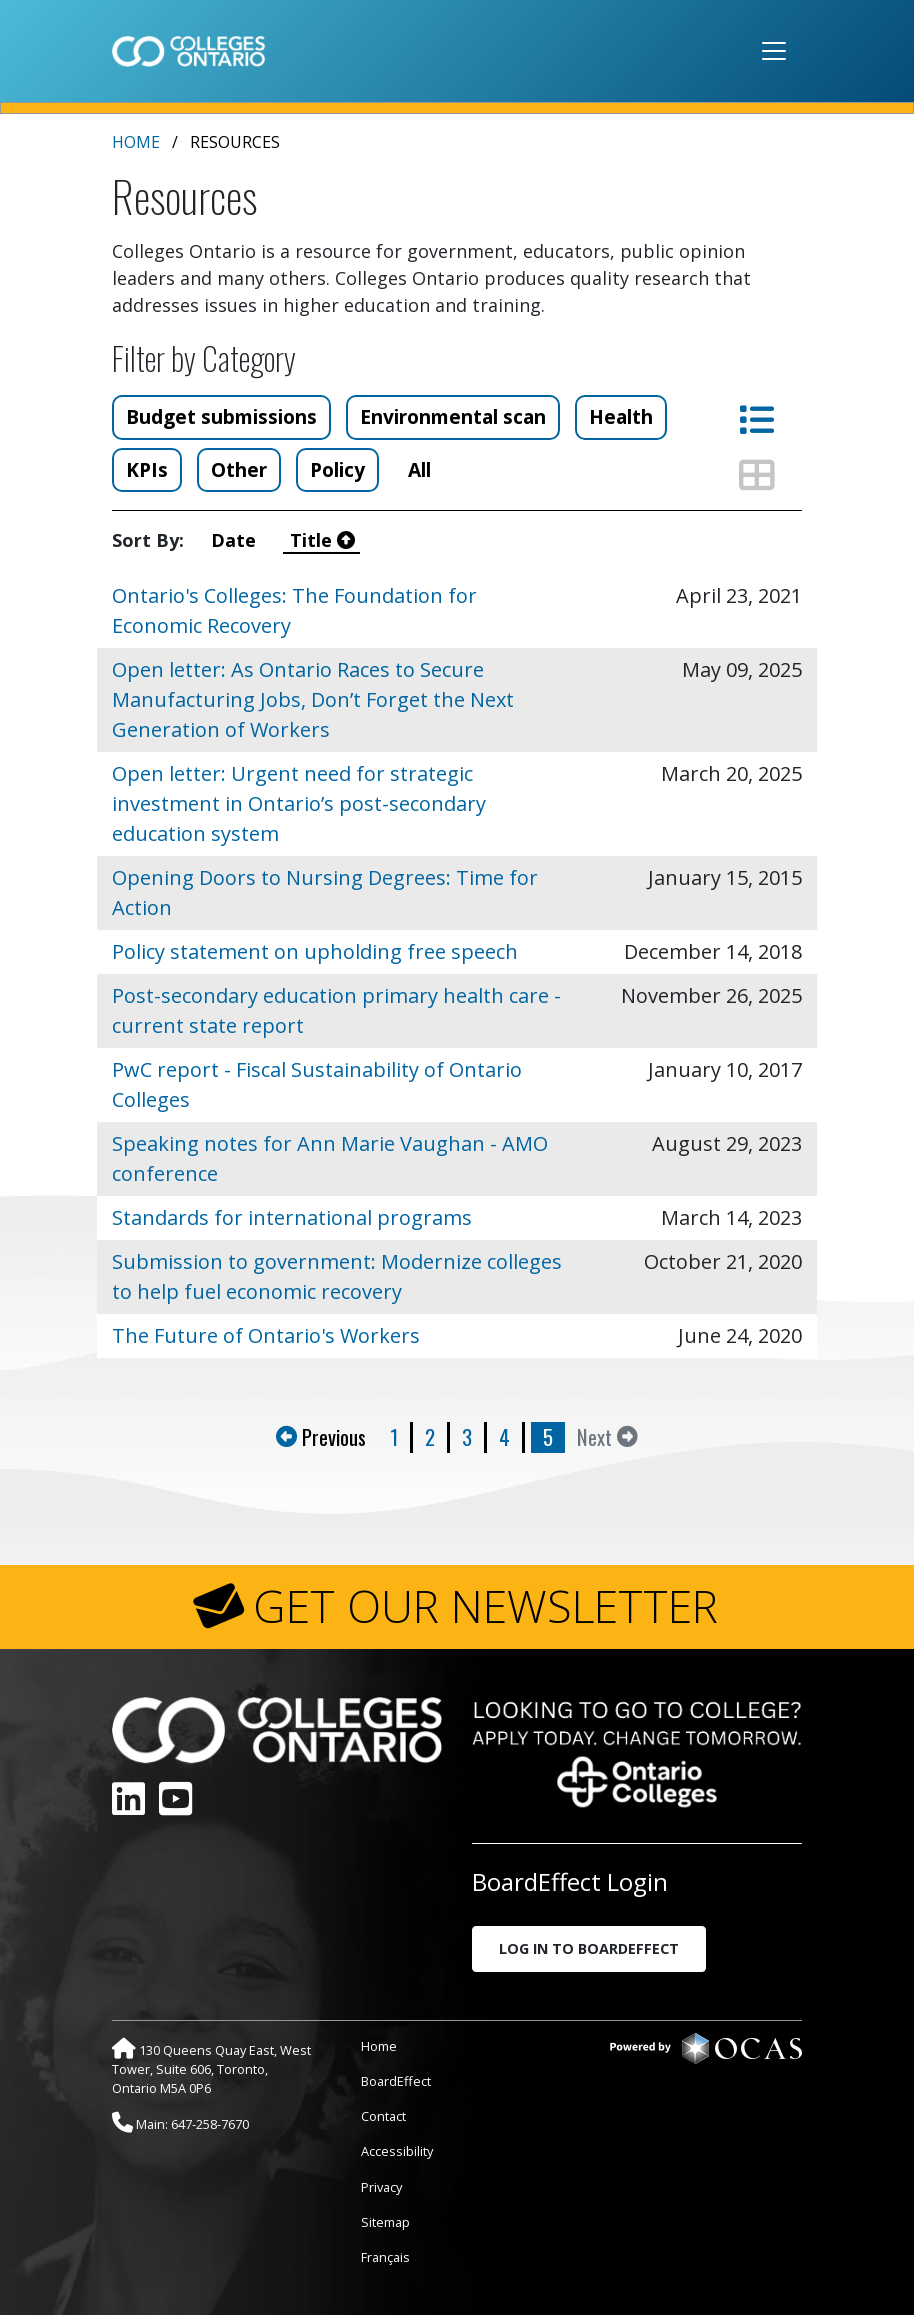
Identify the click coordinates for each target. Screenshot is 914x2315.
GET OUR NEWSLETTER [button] (485, 1606)
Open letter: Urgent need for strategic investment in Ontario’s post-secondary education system (299, 803)
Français (385, 2257)
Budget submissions (221, 416)
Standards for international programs (292, 1217)
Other (239, 469)
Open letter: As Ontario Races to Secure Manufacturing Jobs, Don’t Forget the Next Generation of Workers (313, 699)
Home (136, 142)
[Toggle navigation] (774, 51)
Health (621, 416)
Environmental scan (453, 416)
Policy (337, 469)
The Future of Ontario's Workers (266, 1335)
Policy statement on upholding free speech (315, 951)
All (419, 469)
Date (238, 540)
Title (322, 540)
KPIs (147, 469)
